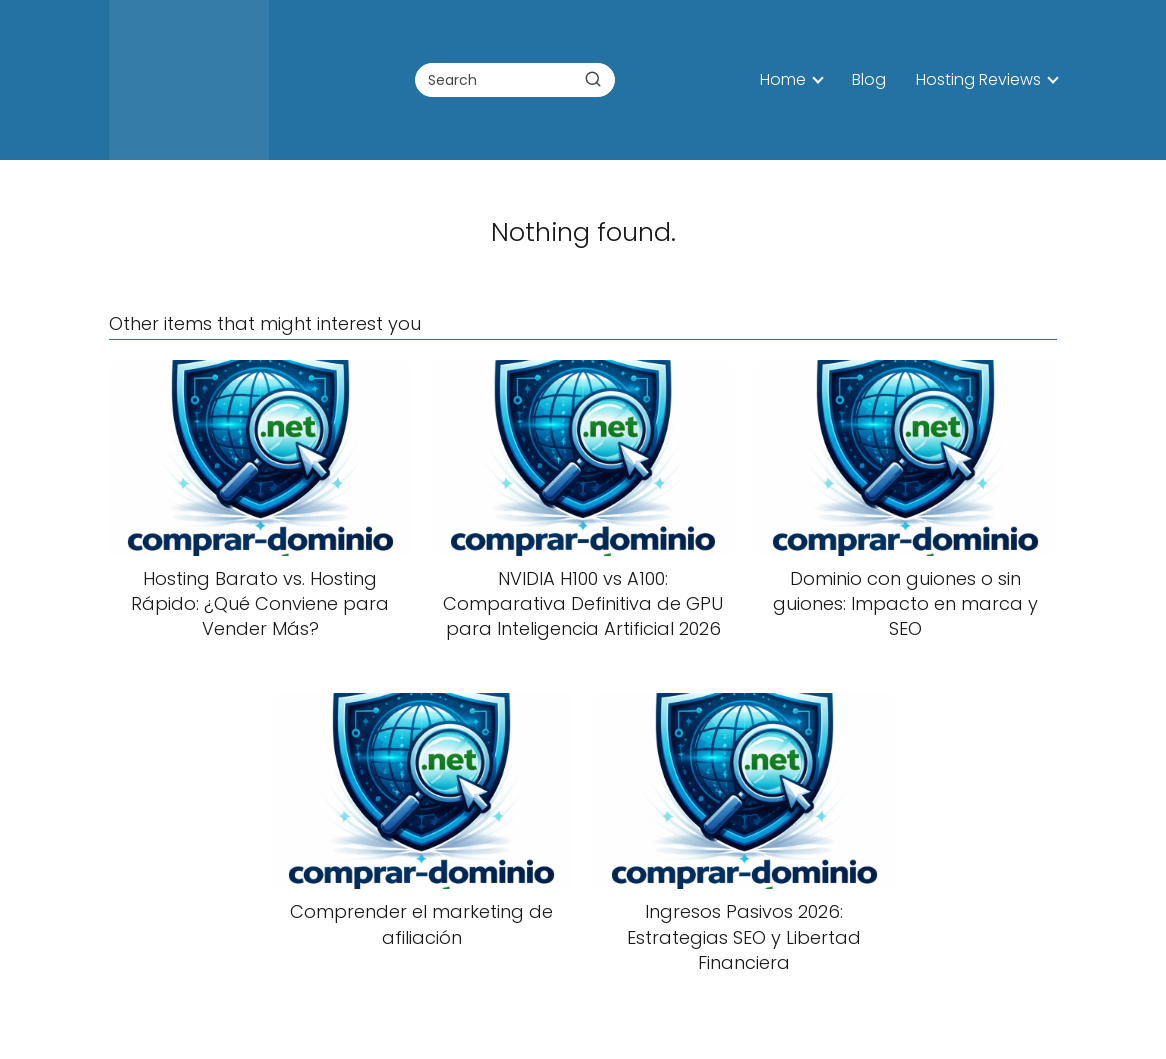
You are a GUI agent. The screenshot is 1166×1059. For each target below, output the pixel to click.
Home (783, 79)
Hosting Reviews (978, 79)
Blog (869, 79)
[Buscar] (593, 79)
